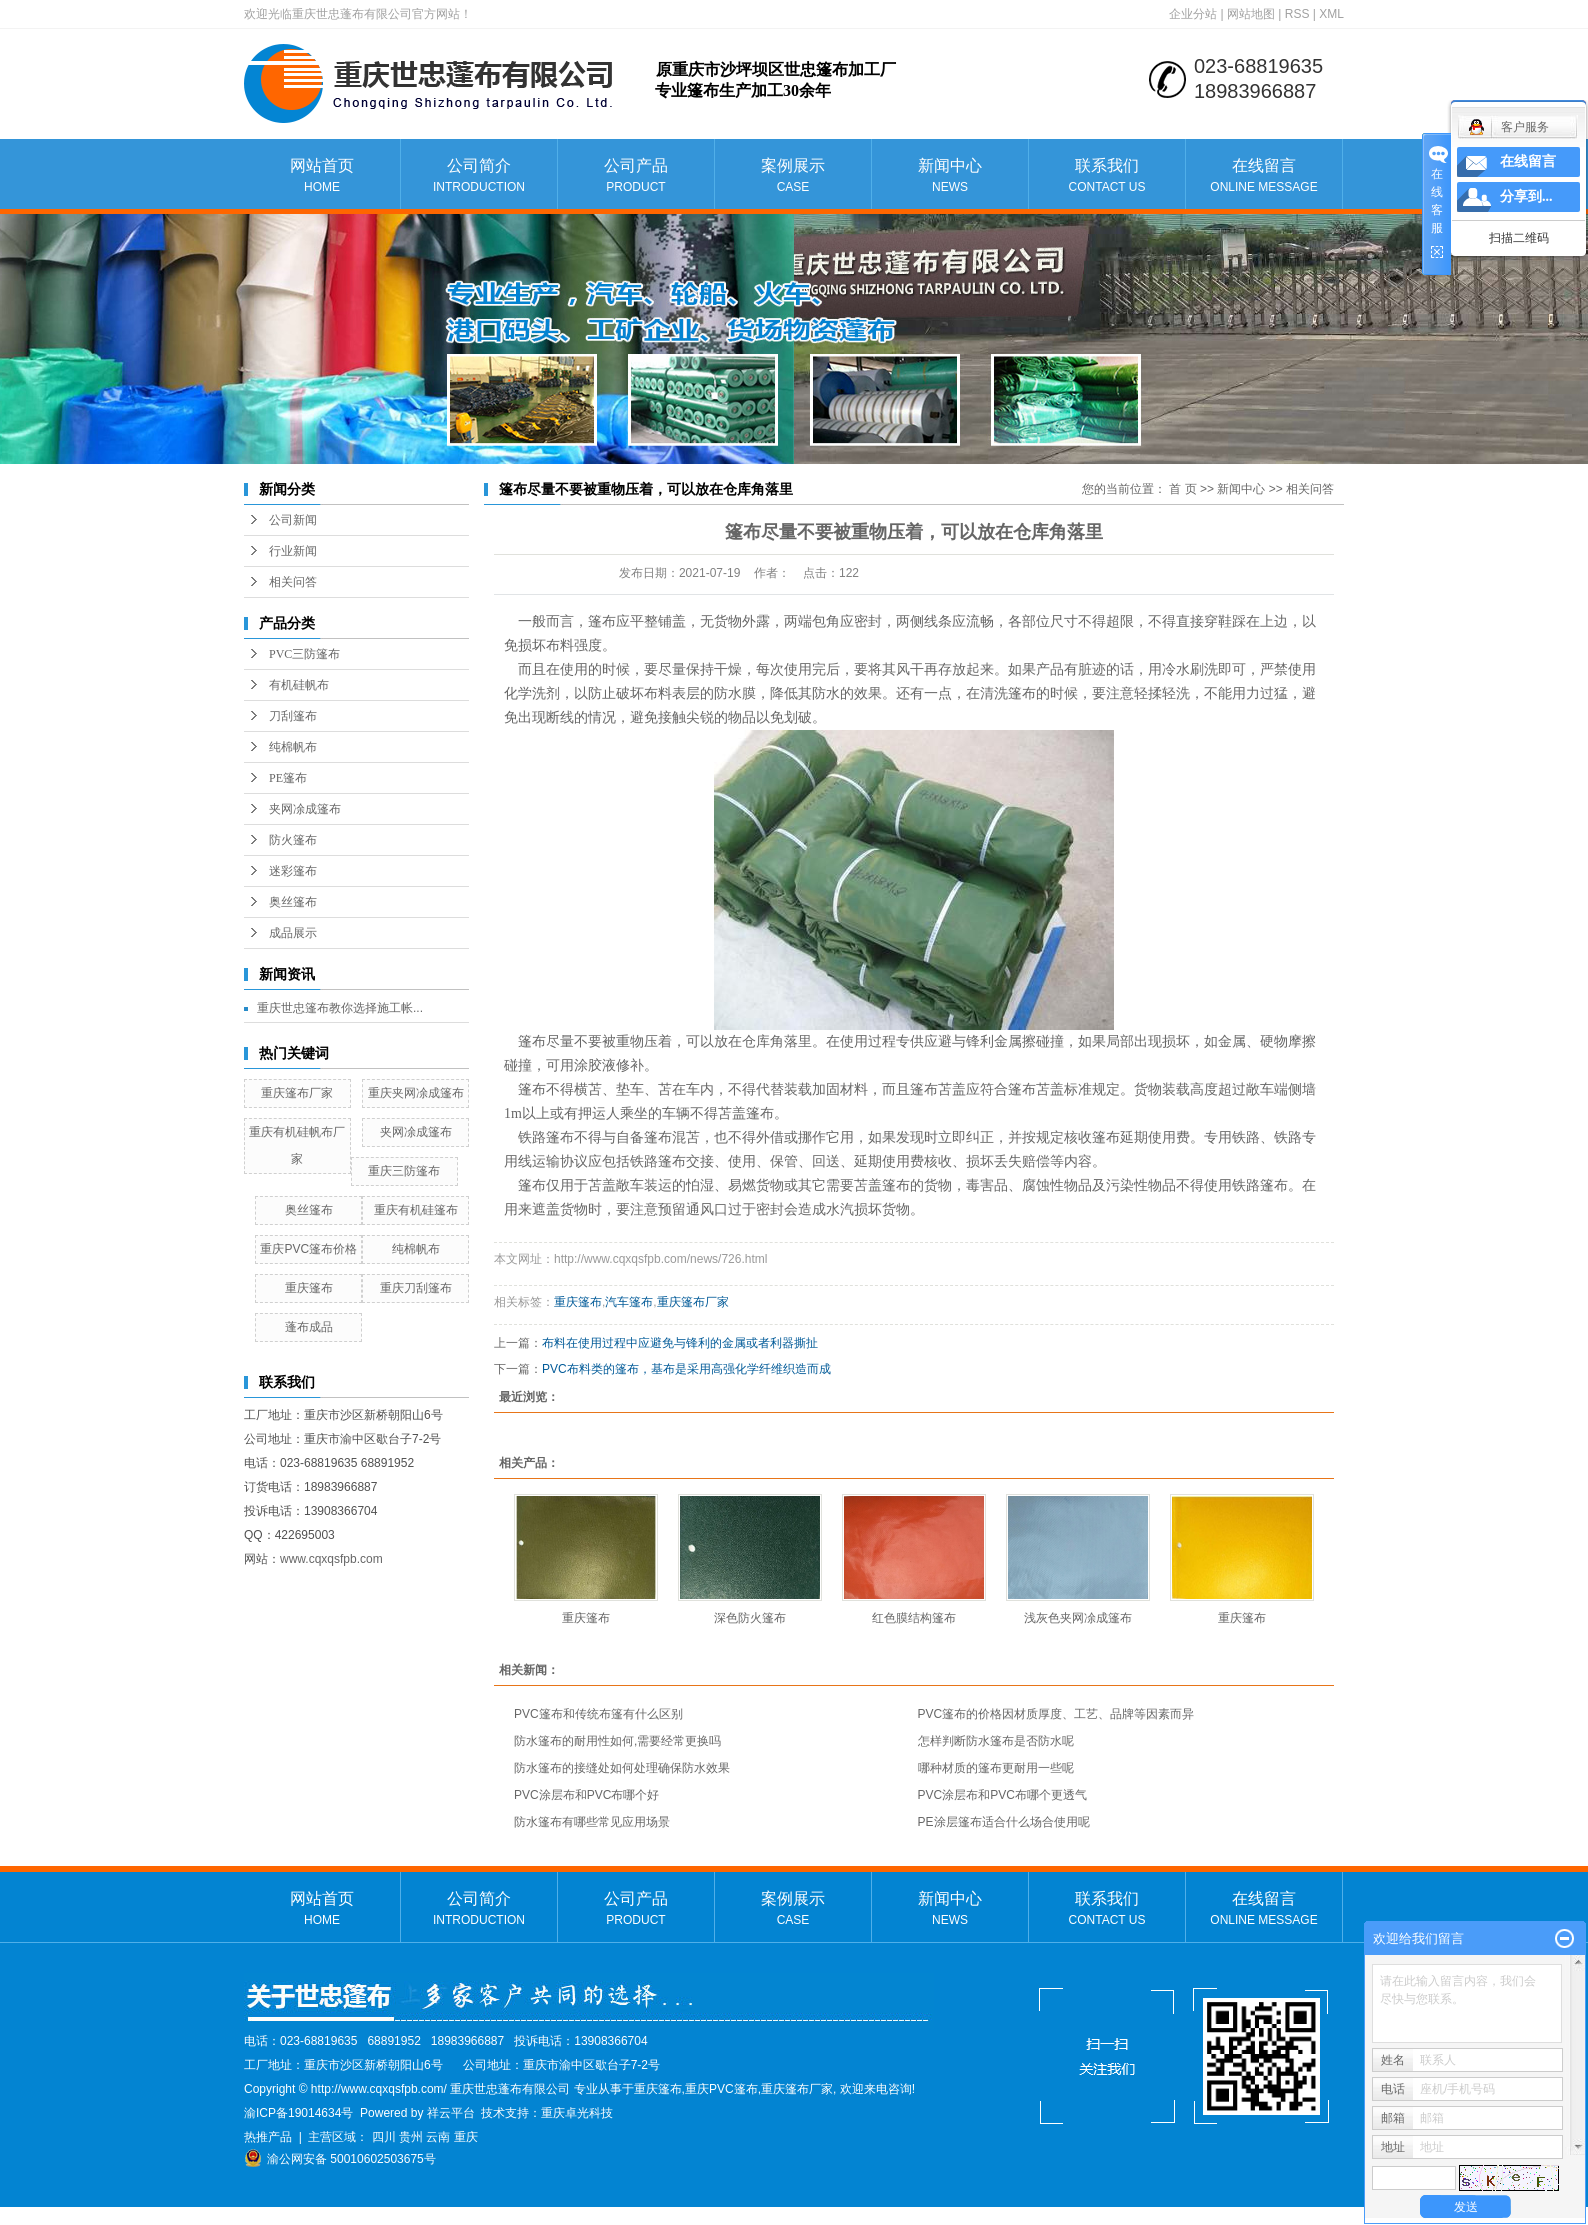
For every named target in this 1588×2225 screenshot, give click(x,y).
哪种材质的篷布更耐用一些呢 (996, 1768)
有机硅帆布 (299, 685)
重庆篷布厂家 (297, 1093)
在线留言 (1264, 176)
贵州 (411, 2137)
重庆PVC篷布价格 (308, 1249)
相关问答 (293, 582)
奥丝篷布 (293, 902)
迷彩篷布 (293, 871)
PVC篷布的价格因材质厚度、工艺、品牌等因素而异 (1056, 1714)
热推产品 (268, 2137)
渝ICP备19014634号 (298, 2113)
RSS (1297, 14)
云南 (438, 2137)
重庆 (466, 2137)
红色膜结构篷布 (914, 1618)
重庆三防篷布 (404, 1171)
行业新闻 (293, 551)
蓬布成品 (309, 1327)
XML (1331, 14)
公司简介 (479, 176)
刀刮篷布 (293, 716)
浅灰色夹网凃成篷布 (1078, 1618)
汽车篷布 (629, 1302)
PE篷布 (288, 778)
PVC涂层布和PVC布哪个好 (586, 1795)
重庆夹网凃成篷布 (416, 1093)
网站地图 (1251, 14)
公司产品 (636, 176)
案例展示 (793, 176)
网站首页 (322, 176)
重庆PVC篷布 (721, 2089)
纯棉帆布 (293, 747)
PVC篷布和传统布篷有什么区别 (598, 1714)
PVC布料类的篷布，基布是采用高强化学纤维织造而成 (686, 1369)
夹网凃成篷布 (305, 809)
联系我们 (1107, 176)
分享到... (1526, 196)
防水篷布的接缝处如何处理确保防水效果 (622, 1768)
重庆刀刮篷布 (416, 1288)
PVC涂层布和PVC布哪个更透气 (1002, 1795)
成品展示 (293, 933)
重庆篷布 (309, 1288)
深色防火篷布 (750, 1618)
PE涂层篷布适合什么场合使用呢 (1004, 1822)
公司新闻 (293, 520)
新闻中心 (950, 176)
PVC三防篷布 (304, 654)
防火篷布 (293, 840)
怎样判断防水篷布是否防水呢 (996, 1741)
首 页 (1182, 489)
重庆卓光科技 (577, 2113)
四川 (384, 2137)
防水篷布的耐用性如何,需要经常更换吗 (617, 1741)
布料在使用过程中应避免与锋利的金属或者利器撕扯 (680, 1343)
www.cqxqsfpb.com (331, 1559)
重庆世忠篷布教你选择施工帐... (340, 1008)
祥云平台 (451, 2113)
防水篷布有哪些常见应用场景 (592, 1822)
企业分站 (1193, 14)
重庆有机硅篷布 (416, 1210)
